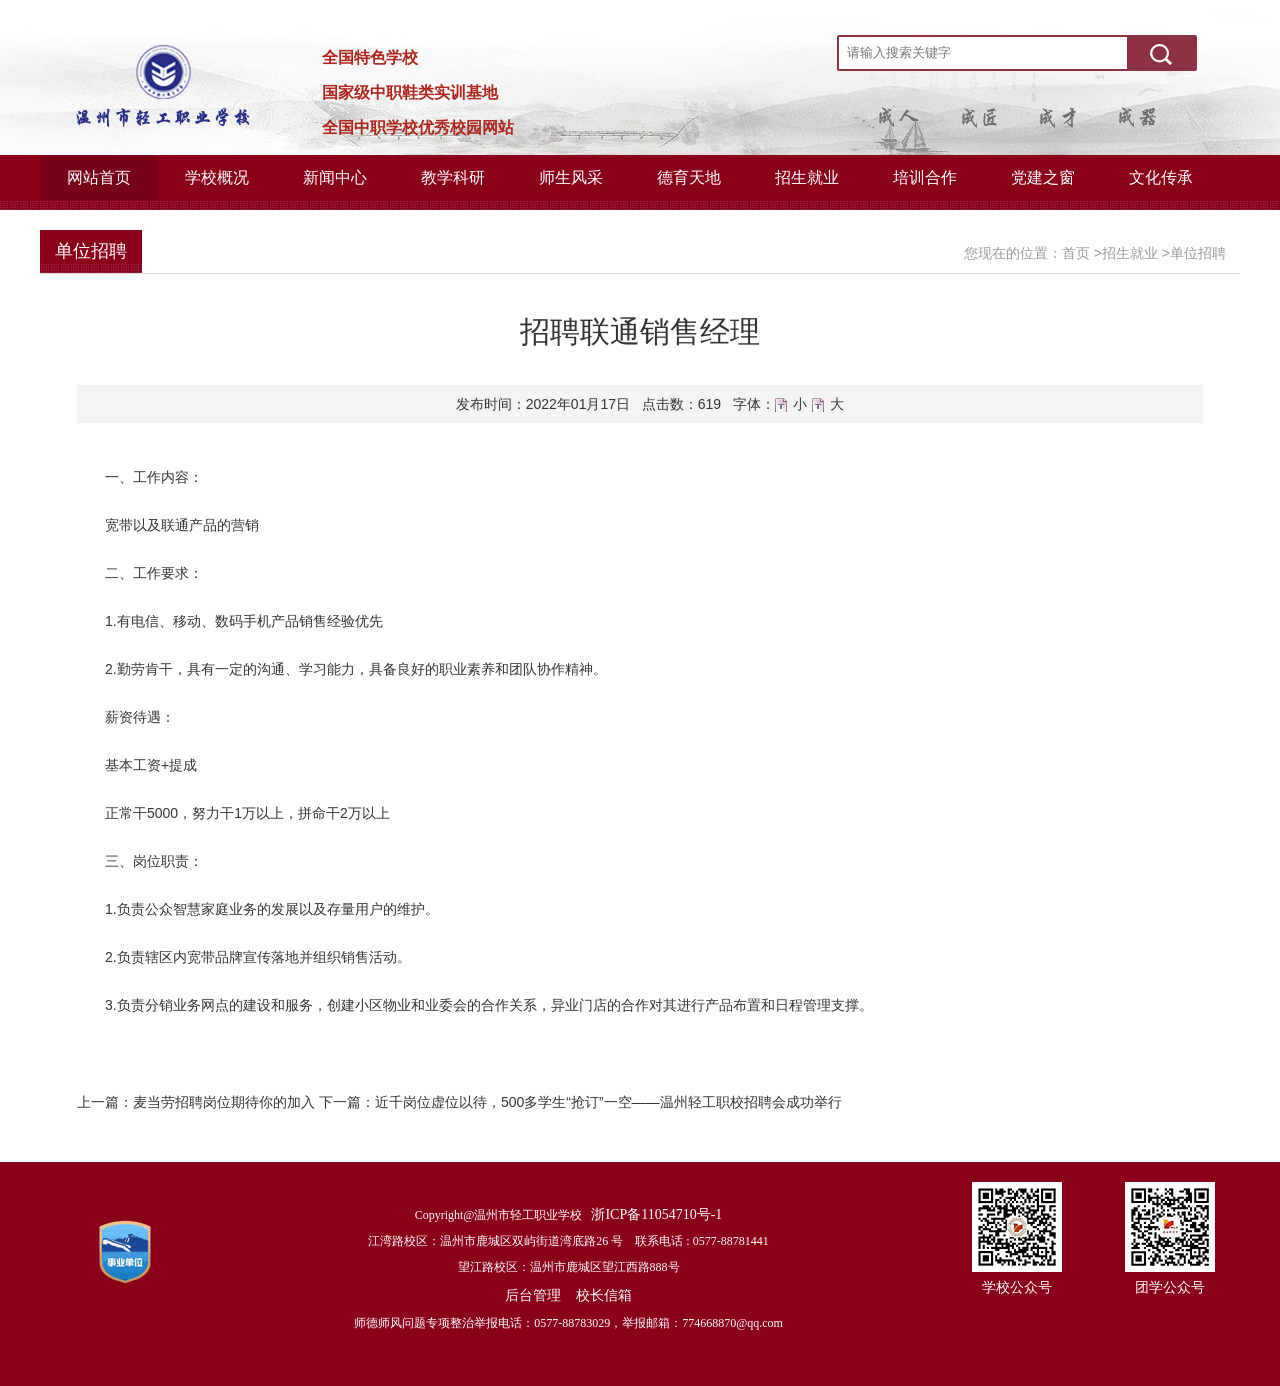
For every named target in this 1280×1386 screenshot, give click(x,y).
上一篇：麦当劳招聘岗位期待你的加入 (196, 1102)
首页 (1076, 253)
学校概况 (217, 177)
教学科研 (453, 177)
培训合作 (925, 177)
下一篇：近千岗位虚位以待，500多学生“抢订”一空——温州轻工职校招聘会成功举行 (580, 1102)
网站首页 (99, 177)
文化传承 (1161, 177)
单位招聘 (1198, 253)
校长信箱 (604, 1295)
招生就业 (807, 177)
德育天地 (689, 177)
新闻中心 (335, 177)
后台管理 (533, 1295)
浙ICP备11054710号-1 (656, 1214)
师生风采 (571, 177)
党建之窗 (1043, 177)
